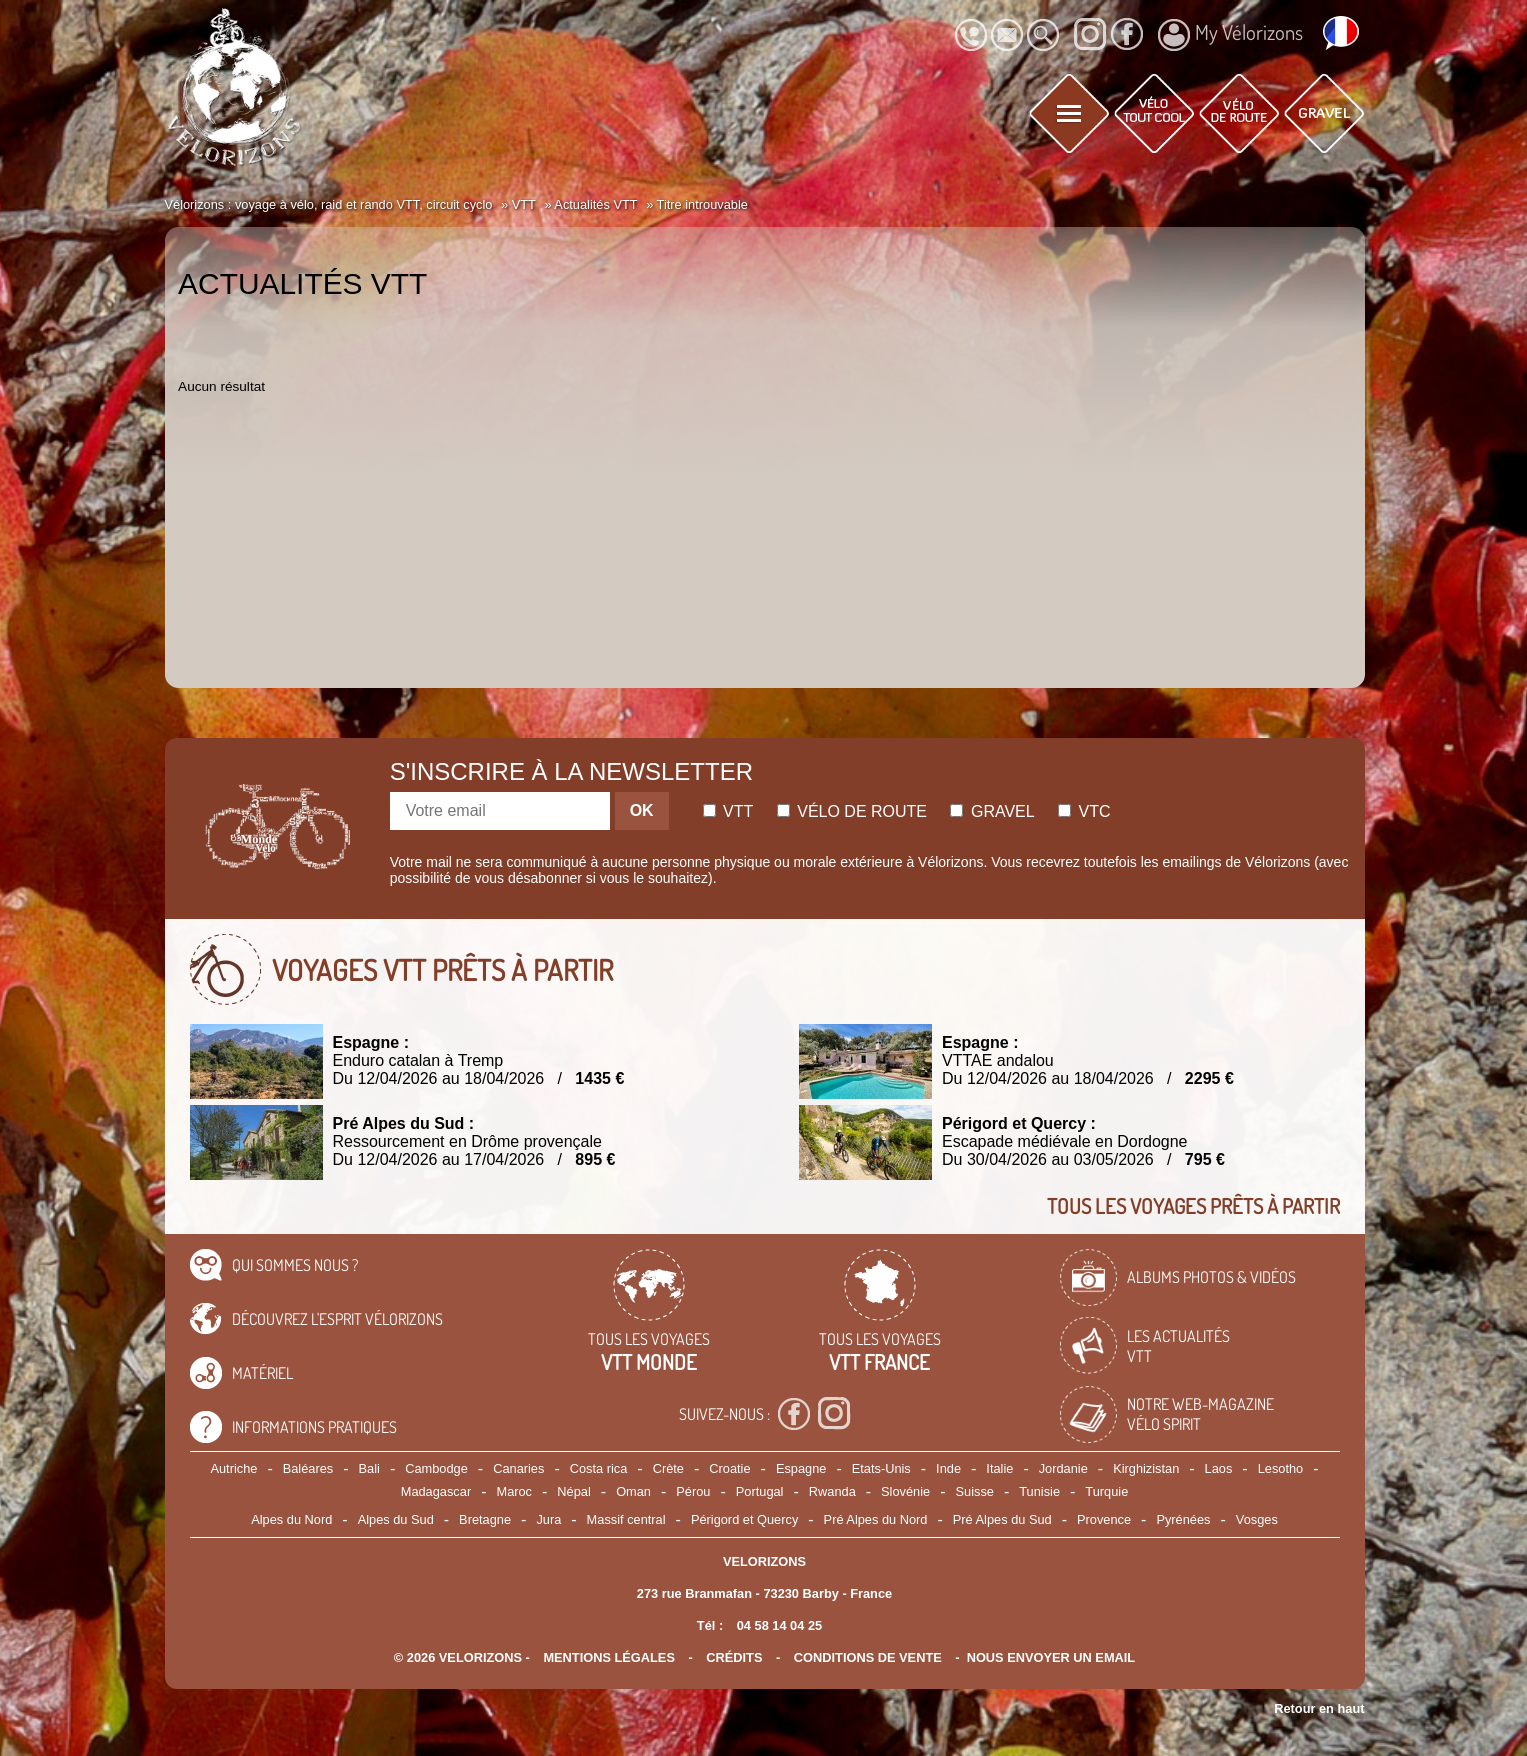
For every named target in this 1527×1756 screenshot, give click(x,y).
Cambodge (436, 1468)
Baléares (308, 1468)
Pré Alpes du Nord (876, 1519)
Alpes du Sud (396, 1519)
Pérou (693, 1491)
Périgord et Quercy (744, 1519)
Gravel (992, 811)
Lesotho (1281, 1468)
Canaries (518, 1468)
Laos (1219, 1468)
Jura (548, 1519)
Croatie (729, 1468)
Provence (1104, 1519)
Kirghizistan (1146, 1468)
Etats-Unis (881, 1468)
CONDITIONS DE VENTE (868, 1657)
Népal (573, 1491)
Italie (999, 1468)
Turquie (1106, 1491)
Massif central (626, 1519)
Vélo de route (852, 811)
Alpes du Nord (291, 1519)
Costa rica (599, 1468)
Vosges (1257, 1519)
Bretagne (485, 1519)
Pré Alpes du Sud (1002, 1519)
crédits (734, 1657)
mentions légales (609, 1657)
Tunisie (1039, 1491)
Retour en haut (1319, 1708)
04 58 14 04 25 (779, 1625)
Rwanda (832, 1491)
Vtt (728, 811)
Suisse (975, 1491)
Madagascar (436, 1491)
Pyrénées (1183, 1519)
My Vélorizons (1230, 35)
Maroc (514, 1491)
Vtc (1084, 811)
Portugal (760, 1491)
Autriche (233, 1468)
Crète (668, 1468)
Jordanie (1063, 1468)
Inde (948, 1468)
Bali (369, 1468)
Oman (633, 1491)
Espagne (801, 1468)
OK (642, 810)
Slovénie (905, 1491)
